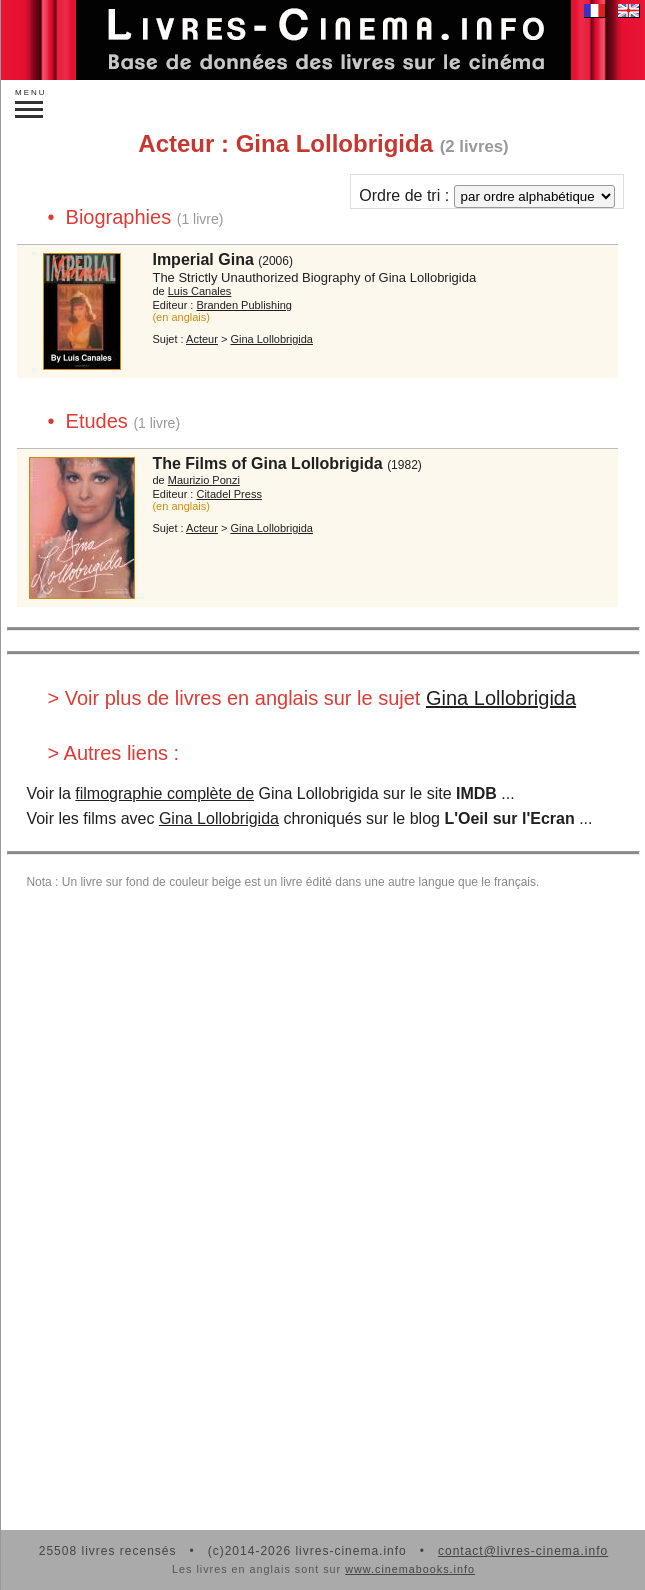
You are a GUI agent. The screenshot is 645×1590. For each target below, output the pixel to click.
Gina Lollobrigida (501, 698)
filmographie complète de (164, 793)
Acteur (202, 339)
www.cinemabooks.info (410, 1569)
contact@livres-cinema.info (523, 1551)
